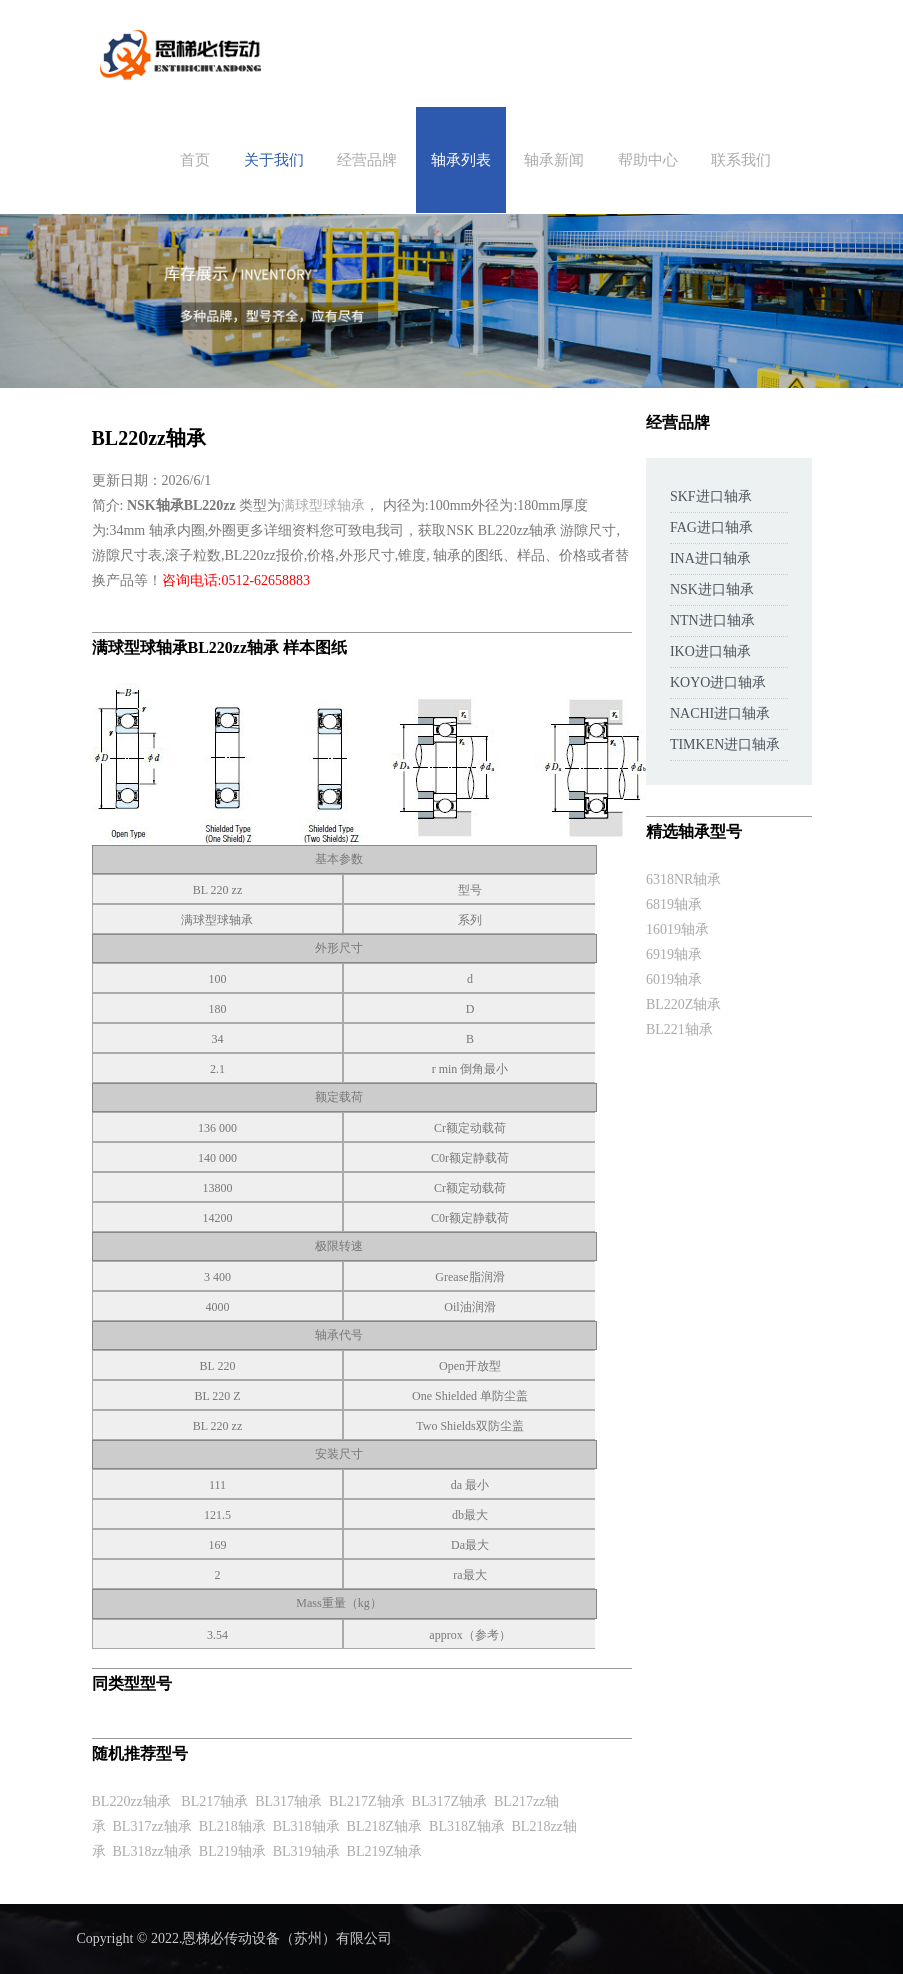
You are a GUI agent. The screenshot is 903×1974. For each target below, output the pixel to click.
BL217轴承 (214, 1801)
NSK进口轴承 (712, 589)
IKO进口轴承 (710, 651)
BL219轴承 (232, 1851)
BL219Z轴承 (384, 1851)
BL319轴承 (306, 1851)
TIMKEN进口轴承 (725, 744)
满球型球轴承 (323, 505)
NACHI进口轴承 (720, 713)
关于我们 (274, 160)
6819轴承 (674, 904)
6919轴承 (674, 954)
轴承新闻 (554, 160)
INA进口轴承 (710, 558)
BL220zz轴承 (131, 1801)
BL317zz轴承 (152, 1826)
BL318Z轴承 (466, 1826)
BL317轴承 (288, 1801)
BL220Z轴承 (683, 1004)
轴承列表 (461, 160)
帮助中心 (648, 160)
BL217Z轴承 (366, 1801)
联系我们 (741, 160)
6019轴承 (674, 979)
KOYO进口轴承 (718, 682)
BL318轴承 (306, 1826)
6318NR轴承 (683, 879)
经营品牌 (367, 160)
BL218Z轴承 (384, 1826)
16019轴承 (677, 929)
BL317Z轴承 (449, 1801)
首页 (195, 160)
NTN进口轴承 (712, 620)
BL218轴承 (232, 1826)
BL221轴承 (679, 1029)
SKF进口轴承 (711, 496)
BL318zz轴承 (152, 1851)
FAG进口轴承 (711, 527)
